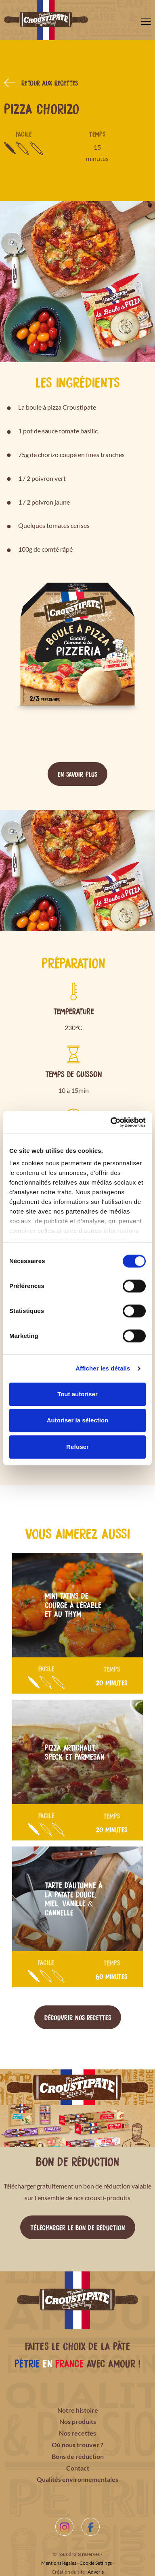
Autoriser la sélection (78, 1420)
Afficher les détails (102, 1368)
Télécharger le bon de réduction (77, 2227)
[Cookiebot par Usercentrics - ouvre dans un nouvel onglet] (111, 1122)
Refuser (77, 1446)
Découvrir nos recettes (77, 2017)
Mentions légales (58, 2563)
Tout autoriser (77, 1394)
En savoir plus (77, 774)
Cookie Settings (96, 2563)
